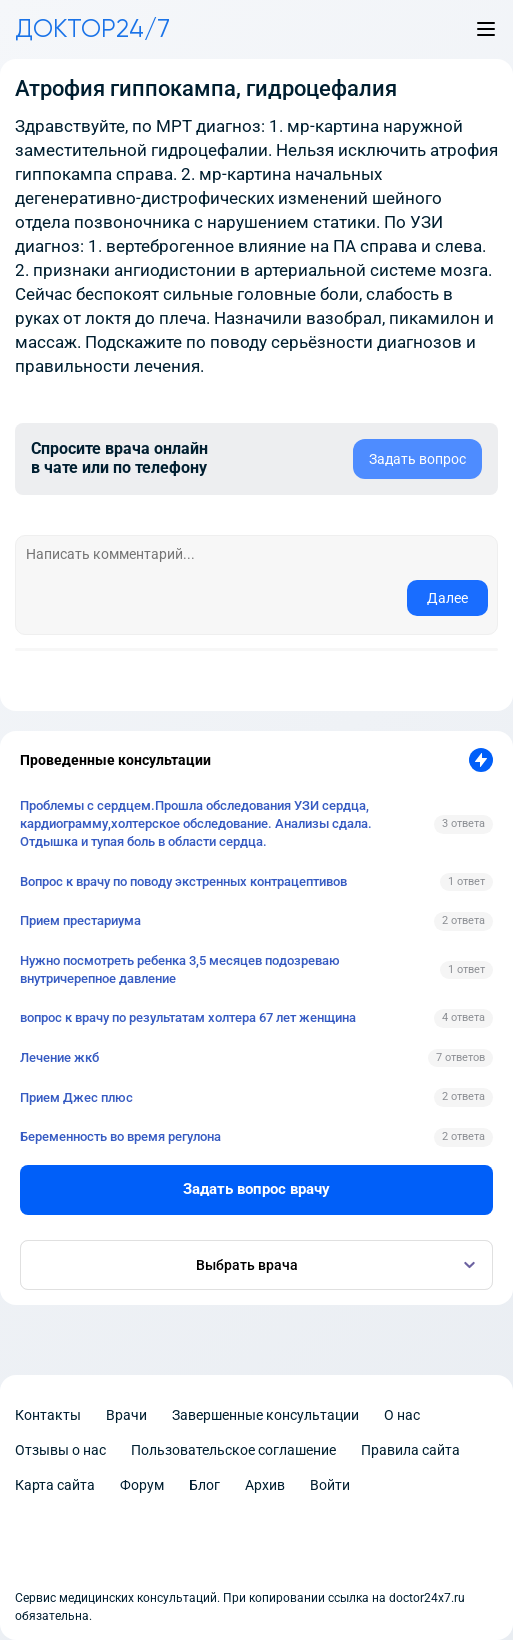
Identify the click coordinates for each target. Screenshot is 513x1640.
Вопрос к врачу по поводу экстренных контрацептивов (183, 881)
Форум (142, 1485)
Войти (330, 1485)
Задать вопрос (417, 459)
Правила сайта (410, 1450)
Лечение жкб (59, 1057)
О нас (402, 1415)
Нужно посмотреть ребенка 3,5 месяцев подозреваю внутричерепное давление (180, 969)
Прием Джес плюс (76, 1097)
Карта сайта (55, 1485)
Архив (265, 1485)
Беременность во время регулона (120, 1136)
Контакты (48, 1415)
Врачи (126, 1415)
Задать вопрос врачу (256, 1189)
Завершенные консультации (265, 1415)
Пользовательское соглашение (233, 1450)
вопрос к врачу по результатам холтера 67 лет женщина (188, 1017)
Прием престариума (80, 920)
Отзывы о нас (60, 1450)
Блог (204, 1485)
